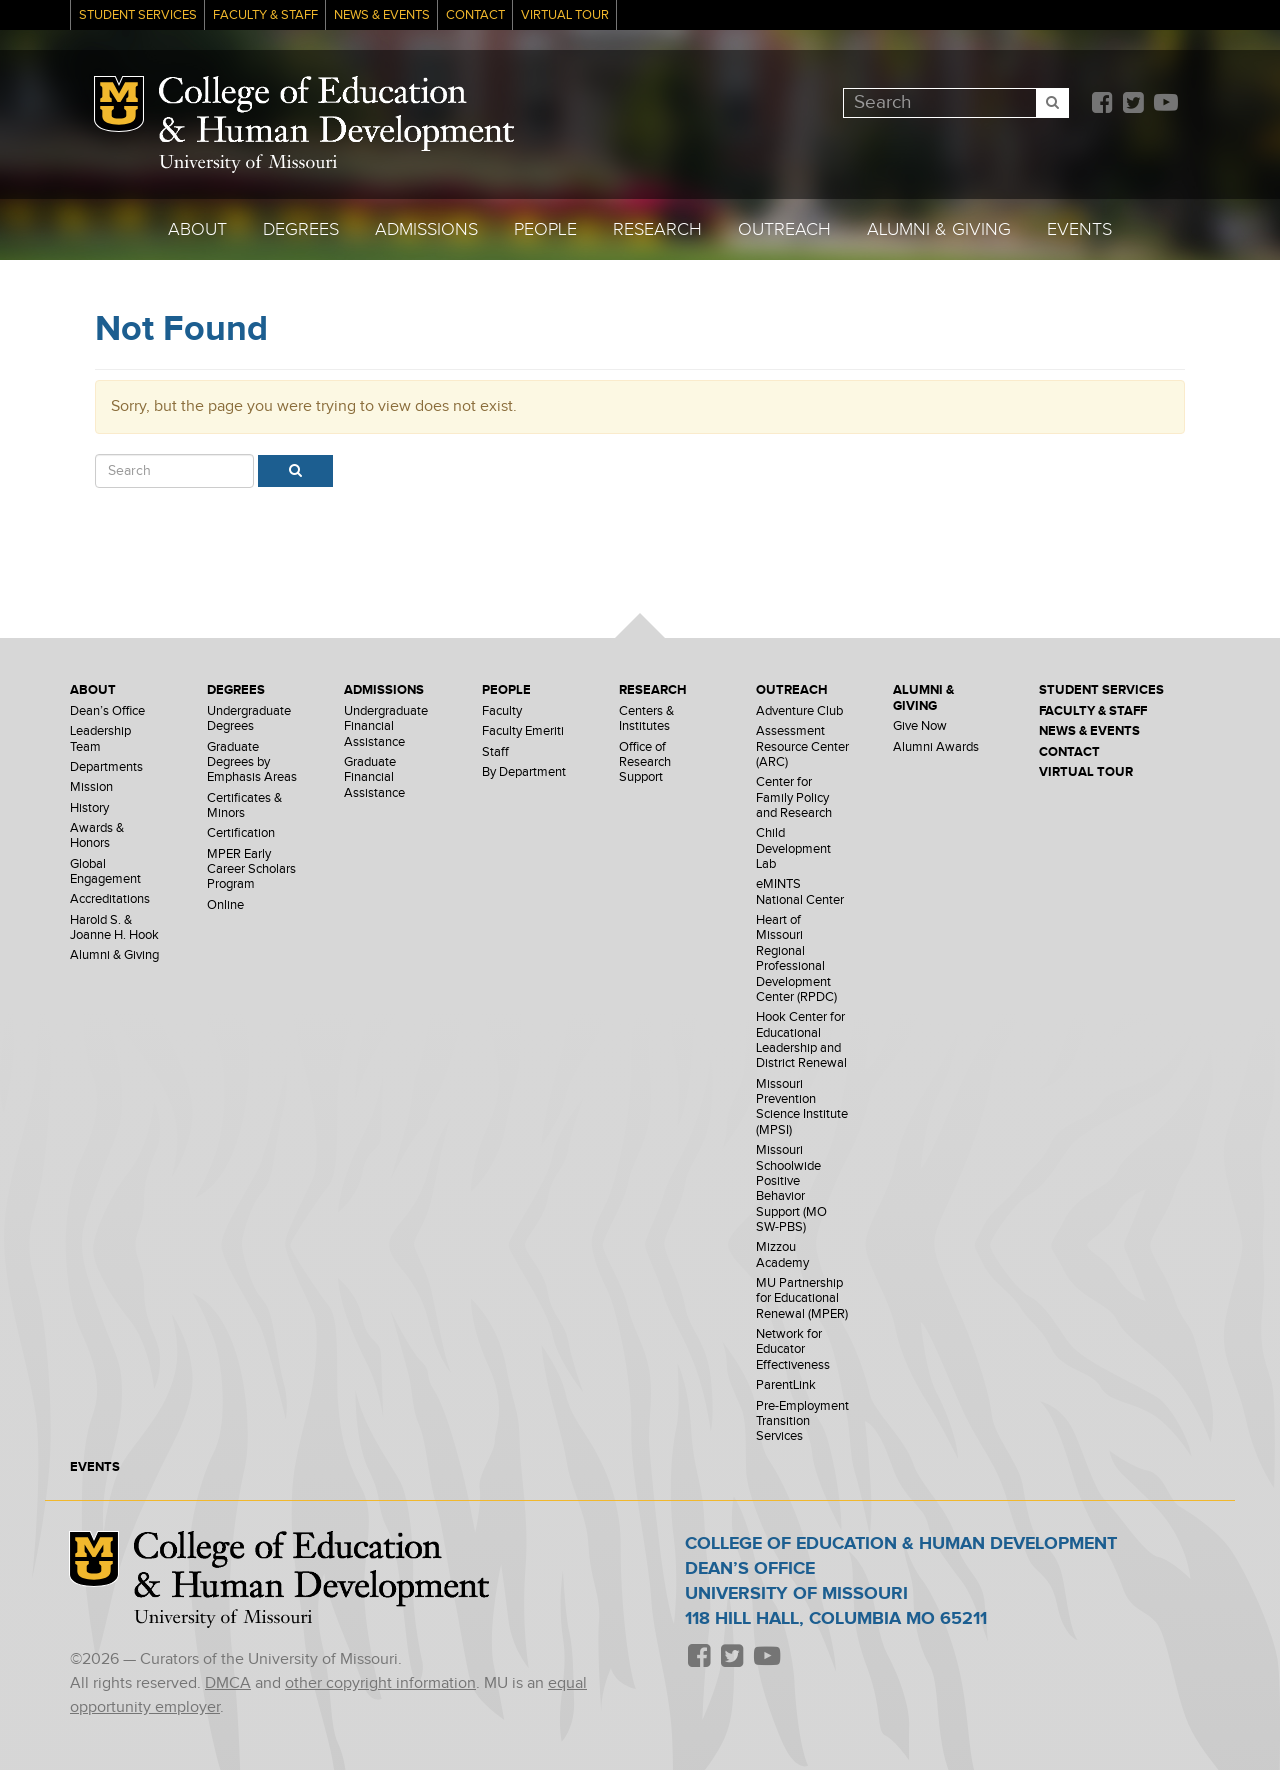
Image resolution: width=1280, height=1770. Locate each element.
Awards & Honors (97, 836)
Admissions (426, 229)
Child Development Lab (793, 849)
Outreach (784, 229)
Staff (495, 752)
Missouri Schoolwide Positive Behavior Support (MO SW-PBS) (791, 1189)
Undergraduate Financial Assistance (386, 727)
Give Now (920, 726)
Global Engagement (105, 872)
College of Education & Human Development (336, 114)
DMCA (228, 1683)
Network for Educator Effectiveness (793, 1350)
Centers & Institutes (646, 719)
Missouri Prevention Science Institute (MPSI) (802, 1107)
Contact (475, 15)
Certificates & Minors (244, 806)
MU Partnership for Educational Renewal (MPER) (802, 1299)
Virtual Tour (565, 15)
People (545, 229)
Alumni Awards (936, 747)
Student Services (138, 15)
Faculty (502, 711)
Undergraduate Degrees (249, 719)
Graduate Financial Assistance (374, 778)
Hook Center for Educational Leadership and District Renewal (801, 1040)
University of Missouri (248, 163)
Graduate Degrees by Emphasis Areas (252, 763)
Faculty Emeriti (523, 731)
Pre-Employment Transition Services (802, 1422)
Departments (106, 767)
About (197, 229)
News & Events (382, 15)
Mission (91, 787)
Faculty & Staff (265, 15)
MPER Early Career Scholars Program (251, 870)
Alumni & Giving (939, 229)
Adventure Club (799, 711)
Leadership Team (100, 739)
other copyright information (380, 1683)
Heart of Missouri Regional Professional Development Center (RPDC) (796, 959)
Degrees (301, 229)
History (89, 808)
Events (1079, 229)
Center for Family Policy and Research (794, 798)
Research (657, 229)
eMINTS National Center (800, 892)
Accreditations (110, 899)
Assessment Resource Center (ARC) (802, 747)
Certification (241, 833)
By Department (524, 772)
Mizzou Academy (782, 1255)
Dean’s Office (107, 711)
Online (225, 905)
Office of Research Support (645, 763)
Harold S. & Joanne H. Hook (114, 928)
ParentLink (786, 1385)
